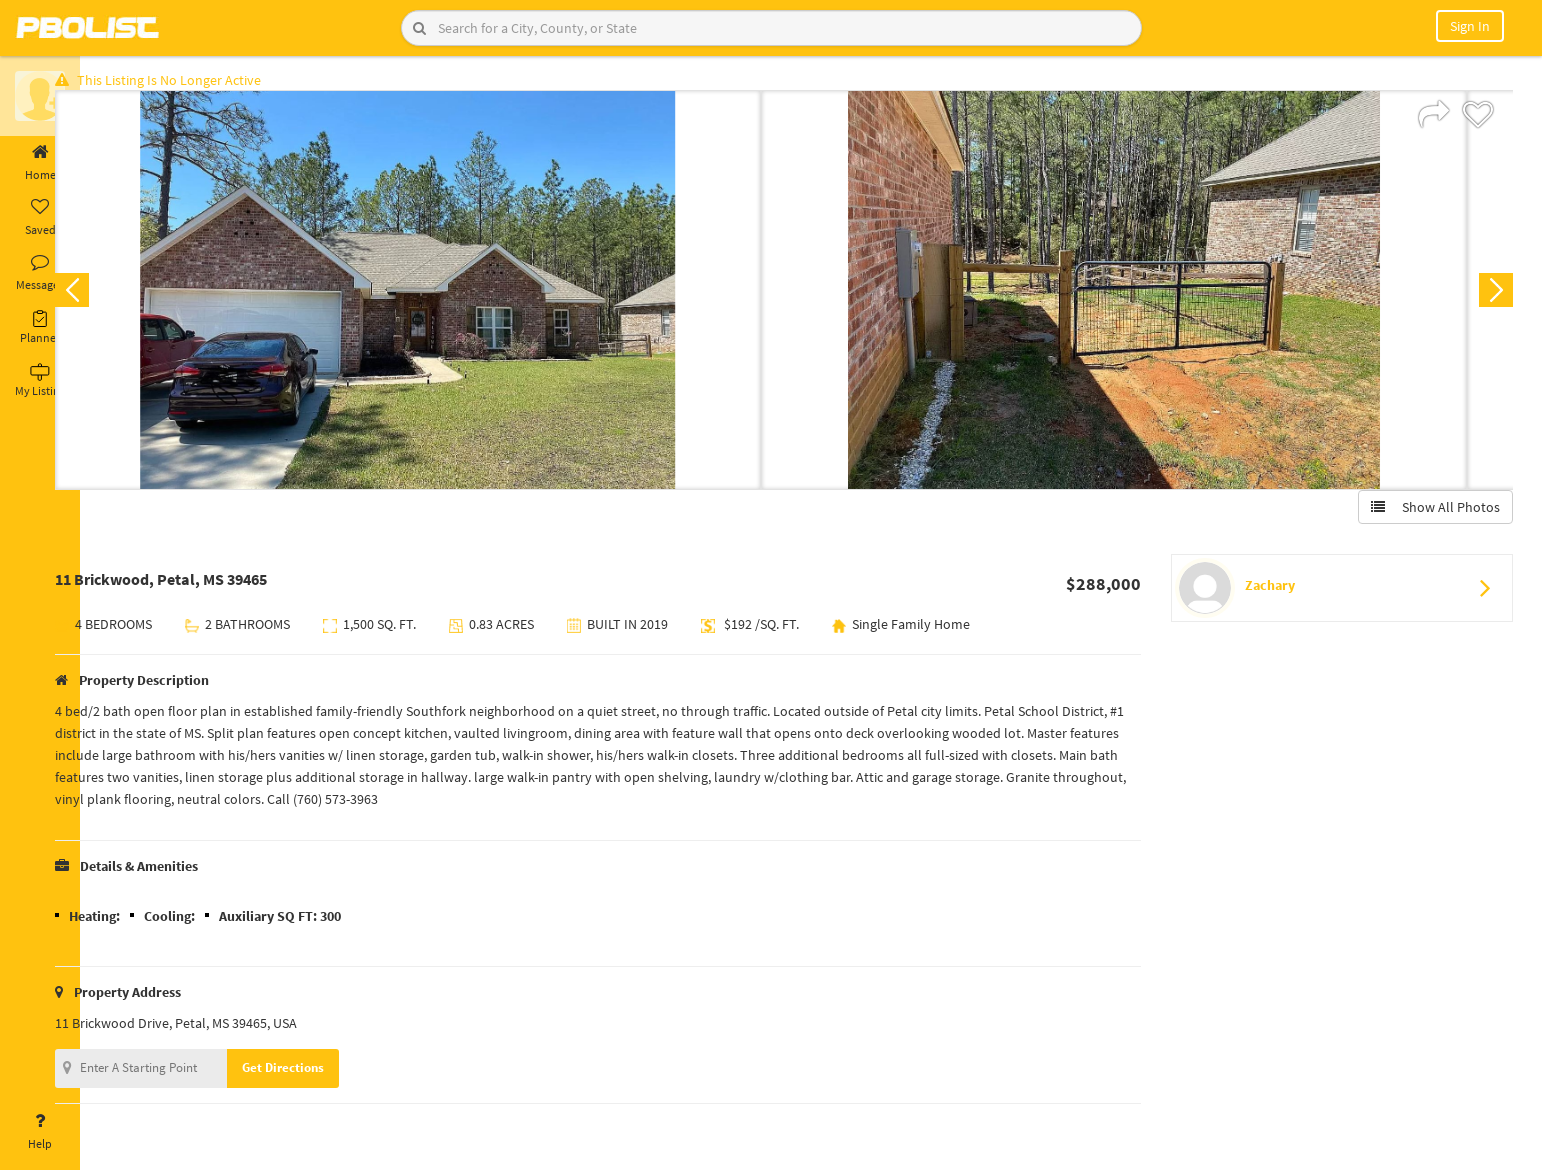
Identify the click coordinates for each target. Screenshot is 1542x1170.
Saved (40, 218)
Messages (40, 273)
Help (40, 1132)
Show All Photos (1429, 513)
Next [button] (1490, 296)
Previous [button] (112, 296)
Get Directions (323, 1073)
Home (40, 163)
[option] (448, 296)
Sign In (1470, 26)
